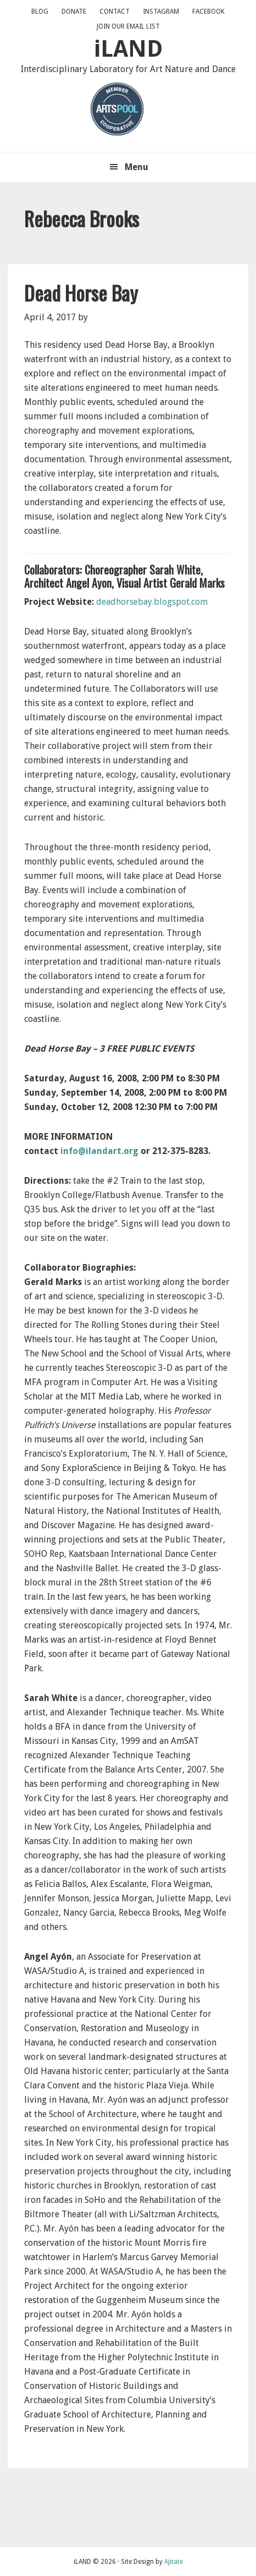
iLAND (128, 48)
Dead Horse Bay (81, 292)
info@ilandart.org (99, 1151)
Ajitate (173, 2562)
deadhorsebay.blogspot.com (152, 602)
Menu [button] (136, 167)
